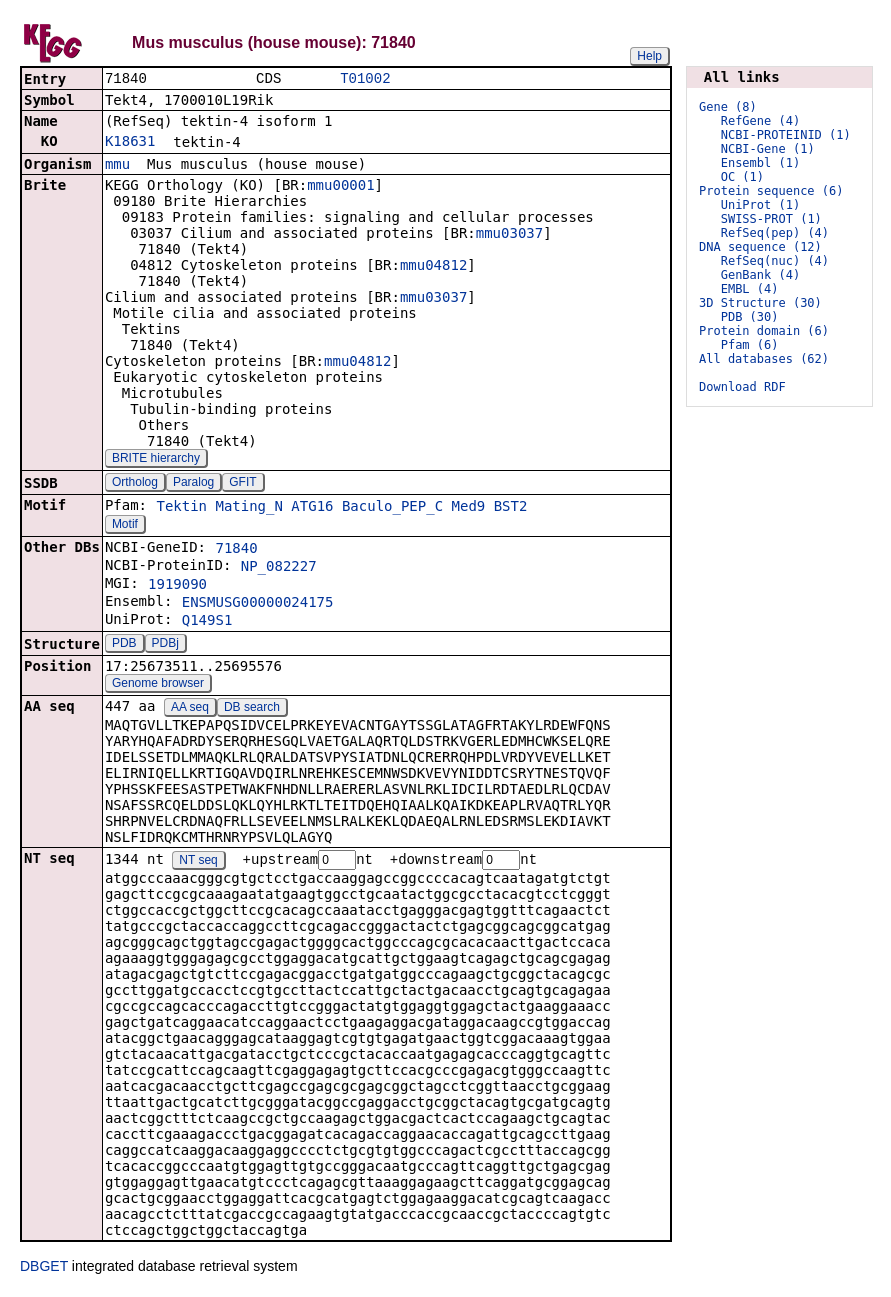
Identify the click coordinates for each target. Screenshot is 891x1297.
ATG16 (312, 508)
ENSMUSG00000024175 (258, 604)
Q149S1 (207, 622)
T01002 (365, 79)
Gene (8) (728, 107)
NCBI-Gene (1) (768, 149)
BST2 (511, 508)
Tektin (181, 508)
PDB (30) (750, 317)
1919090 (177, 586)
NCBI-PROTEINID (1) (786, 135)
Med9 (469, 508)
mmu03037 (509, 235)
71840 (236, 550)
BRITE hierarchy (156, 460)
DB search (252, 709)
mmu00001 (340, 187)
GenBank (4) (760, 275)
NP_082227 (279, 568)
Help (649, 56)
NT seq (198, 863)
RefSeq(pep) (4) (775, 233)
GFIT (242, 484)
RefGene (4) (760, 121)
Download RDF (742, 387)
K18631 (130, 143)
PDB (124, 645)
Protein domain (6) (764, 331)
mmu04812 (433, 267)
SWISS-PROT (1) (771, 219)
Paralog (193, 484)
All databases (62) (764, 359)
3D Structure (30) (760, 303)
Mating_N (248, 508)
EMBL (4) (750, 289)
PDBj (165, 645)
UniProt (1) (760, 205)
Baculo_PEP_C (392, 508)
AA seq (190, 709)
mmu (117, 166)
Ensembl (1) (760, 163)
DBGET (44, 1269)
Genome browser (158, 685)
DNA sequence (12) (760, 247)
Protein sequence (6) (771, 191)
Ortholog (135, 484)
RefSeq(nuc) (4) (775, 261)
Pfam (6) (750, 345)
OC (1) (742, 177)
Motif (125, 526)
